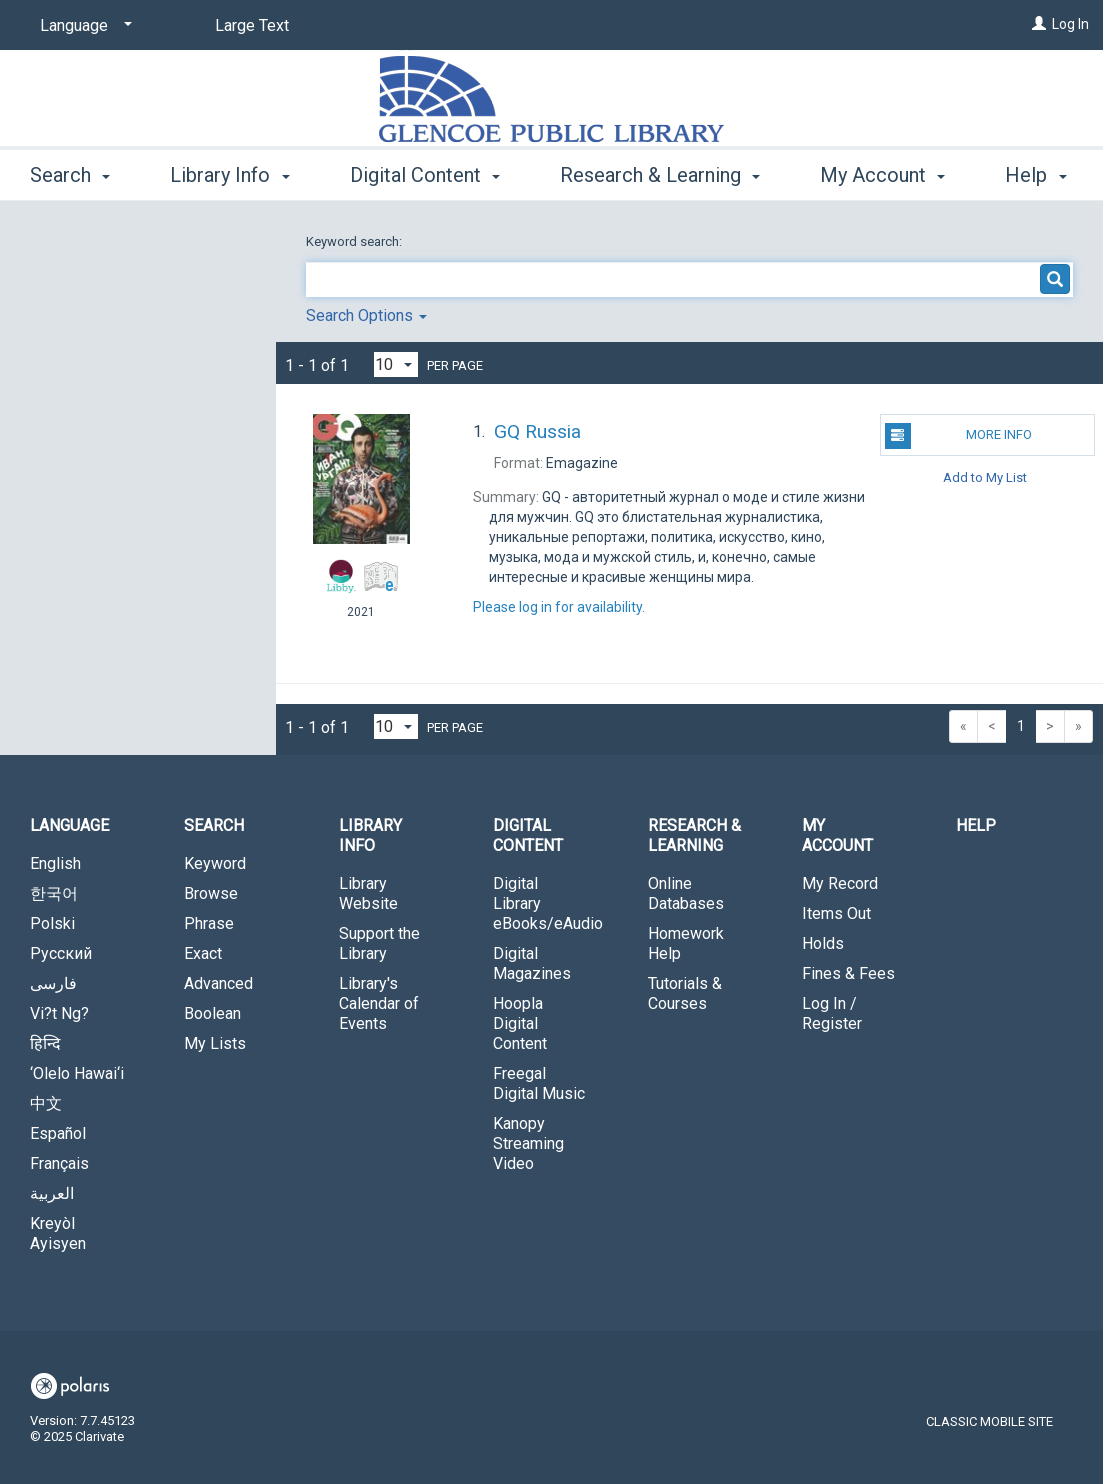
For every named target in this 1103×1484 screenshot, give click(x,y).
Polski (52, 923)
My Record (840, 883)
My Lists (215, 1043)
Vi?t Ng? (59, 1013)
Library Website (368, 893)
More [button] (859, 175)
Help (976, 825)
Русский (61, 953)
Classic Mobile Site (989, 1421)
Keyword (215, 863)
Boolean (212, 1013)
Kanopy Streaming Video (528, 1143)
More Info (958, 436)
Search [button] (70, 172)
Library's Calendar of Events (379, 1003)
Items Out (836, 913)
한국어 (54, 893)
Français (59, 1163)
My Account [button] (837, 835)
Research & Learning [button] (660, 172)
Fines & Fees (848, 973)
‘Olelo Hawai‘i (77, 1073)
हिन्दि (45, 1043)
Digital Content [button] (425, 172)
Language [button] (69, 825)
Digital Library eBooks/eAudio (548, 903)
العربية (52, 1193)
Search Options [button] (366, 315)
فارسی (53, 983)
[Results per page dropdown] (396, 364)
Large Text (252, 25)
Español (58, 1133)
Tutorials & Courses (685, 993)
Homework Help (686, 943)
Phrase (209, 923)
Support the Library (379, 943)
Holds (823, 943)
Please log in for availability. (559, 607)
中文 (46, 1103)
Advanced (218, 983)
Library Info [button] (229, 172)
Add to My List (985, 476)
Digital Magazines (532, 963)
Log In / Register (832, 1013)
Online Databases (686, 893)
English (55, 863)
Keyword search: (355, 241)
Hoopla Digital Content (520, 1023)
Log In (1070, 24)
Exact (203, 953)
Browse (211, 893)
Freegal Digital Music (539, 1083)
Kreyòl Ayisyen (58, 1233)
